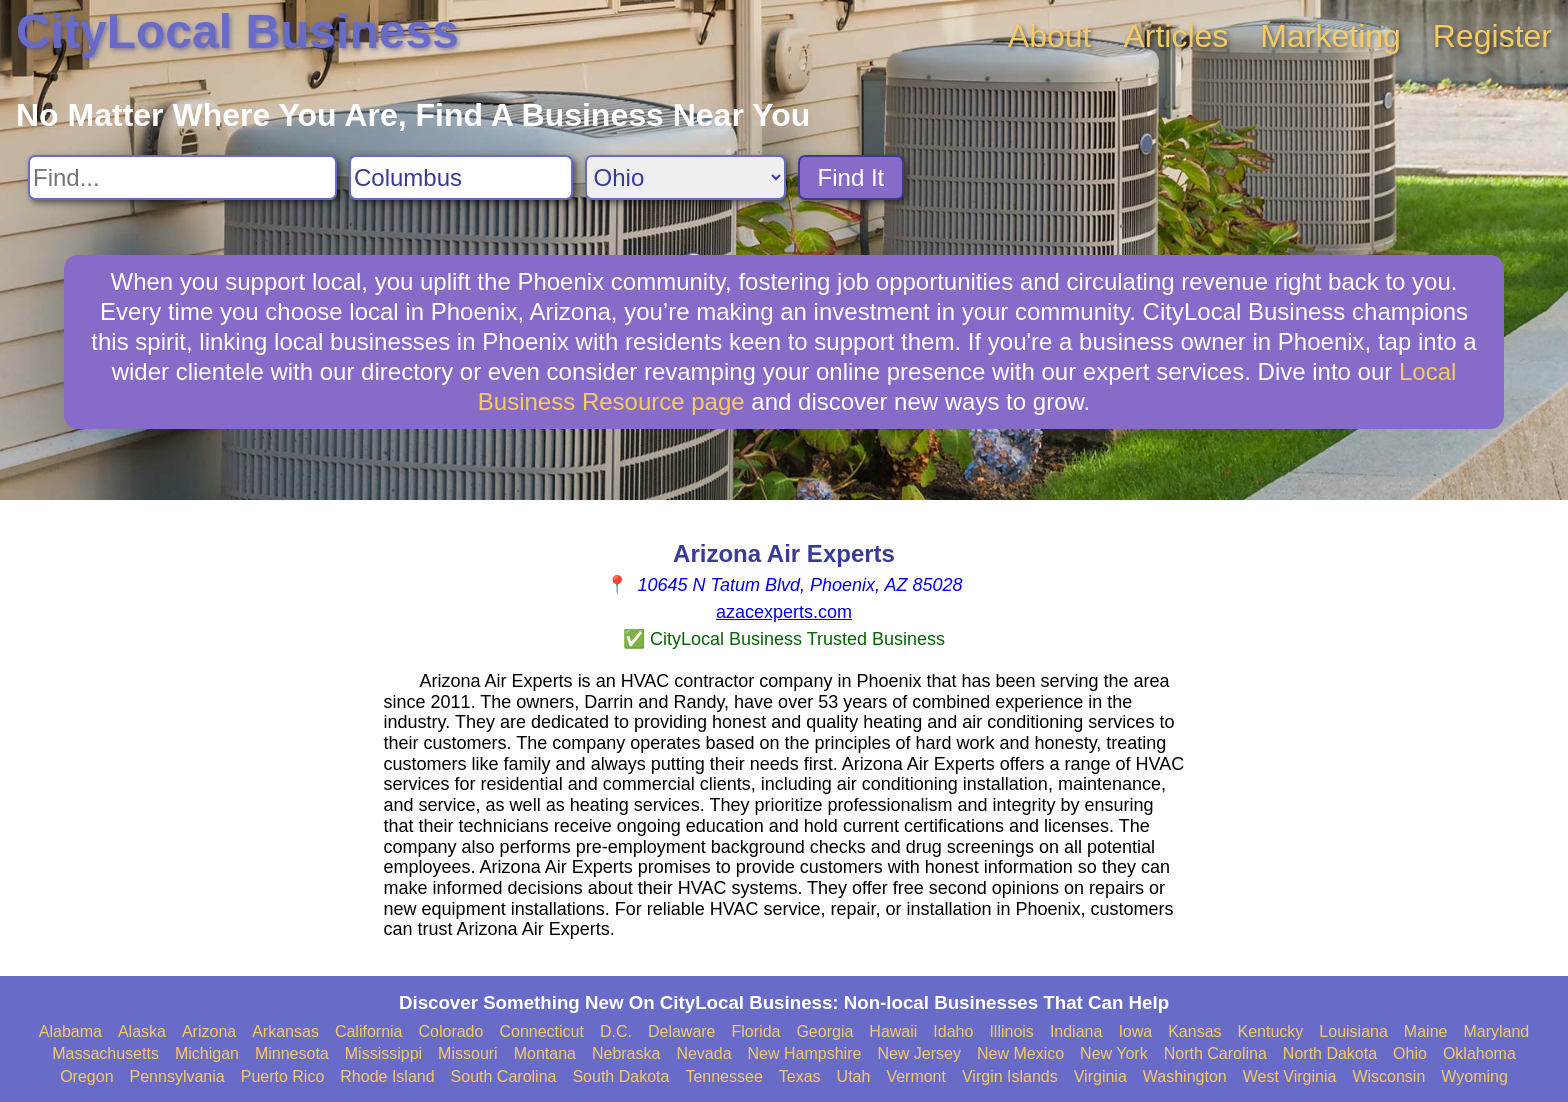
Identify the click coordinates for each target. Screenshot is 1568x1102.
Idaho (953, 1031)
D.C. (616, 1031)
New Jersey (919, 1053)
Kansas (1194, 1031)
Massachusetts (105, 1053)
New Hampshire (805, 1053)
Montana (545, 1053)
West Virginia (1290, 1076)
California (369, 1031)
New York (1114, 1053)
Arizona (209, 1031)
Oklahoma (1479, 1053)
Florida (756, 1031)
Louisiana (1353, 1031)
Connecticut (541, 1031)
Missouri (468, 1053)
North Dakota (1330, 1053)
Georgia (824, 1031)
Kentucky (1271, 1031)
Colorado (450, 1031)
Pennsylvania (177, 1076)
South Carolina (504, 1076)
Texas (800, 1076)
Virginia (1100, 1076)
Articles (1175, 36)
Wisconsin (1388, 1076)
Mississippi (383, 1053)
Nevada (703, 1053)
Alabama (70, 1031)
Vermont (916, 1076)
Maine (1426, 1031)
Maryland (1496, 1031)
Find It (851, 177)
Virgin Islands (1010, 1076)
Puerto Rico (283, 1076)
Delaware (682, 1031)
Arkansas (285, 1031)
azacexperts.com (784, 612)
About (1050, 36)
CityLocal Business (237, 31)
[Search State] (685, 177)
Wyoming (1474, 1076)
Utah (854, 1076)
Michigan (207, 1053)
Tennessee (723, 1076)
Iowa (1135, 1031)
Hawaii (893, 1031)
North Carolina (1215, 1053)
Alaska (142, 1031)
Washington (1185, 1076)
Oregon (86, 1076)
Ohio (1410, 1053)
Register (1492, 36)
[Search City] (461, 177)
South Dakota (620, 1076)
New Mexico (1020, 1053)
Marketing (1330, 36)
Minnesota (292, 1053)
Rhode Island (387, 1076)
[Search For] (182, 177)
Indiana (1076, 1031)
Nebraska (626, 1053)
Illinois (1011, 1031)
